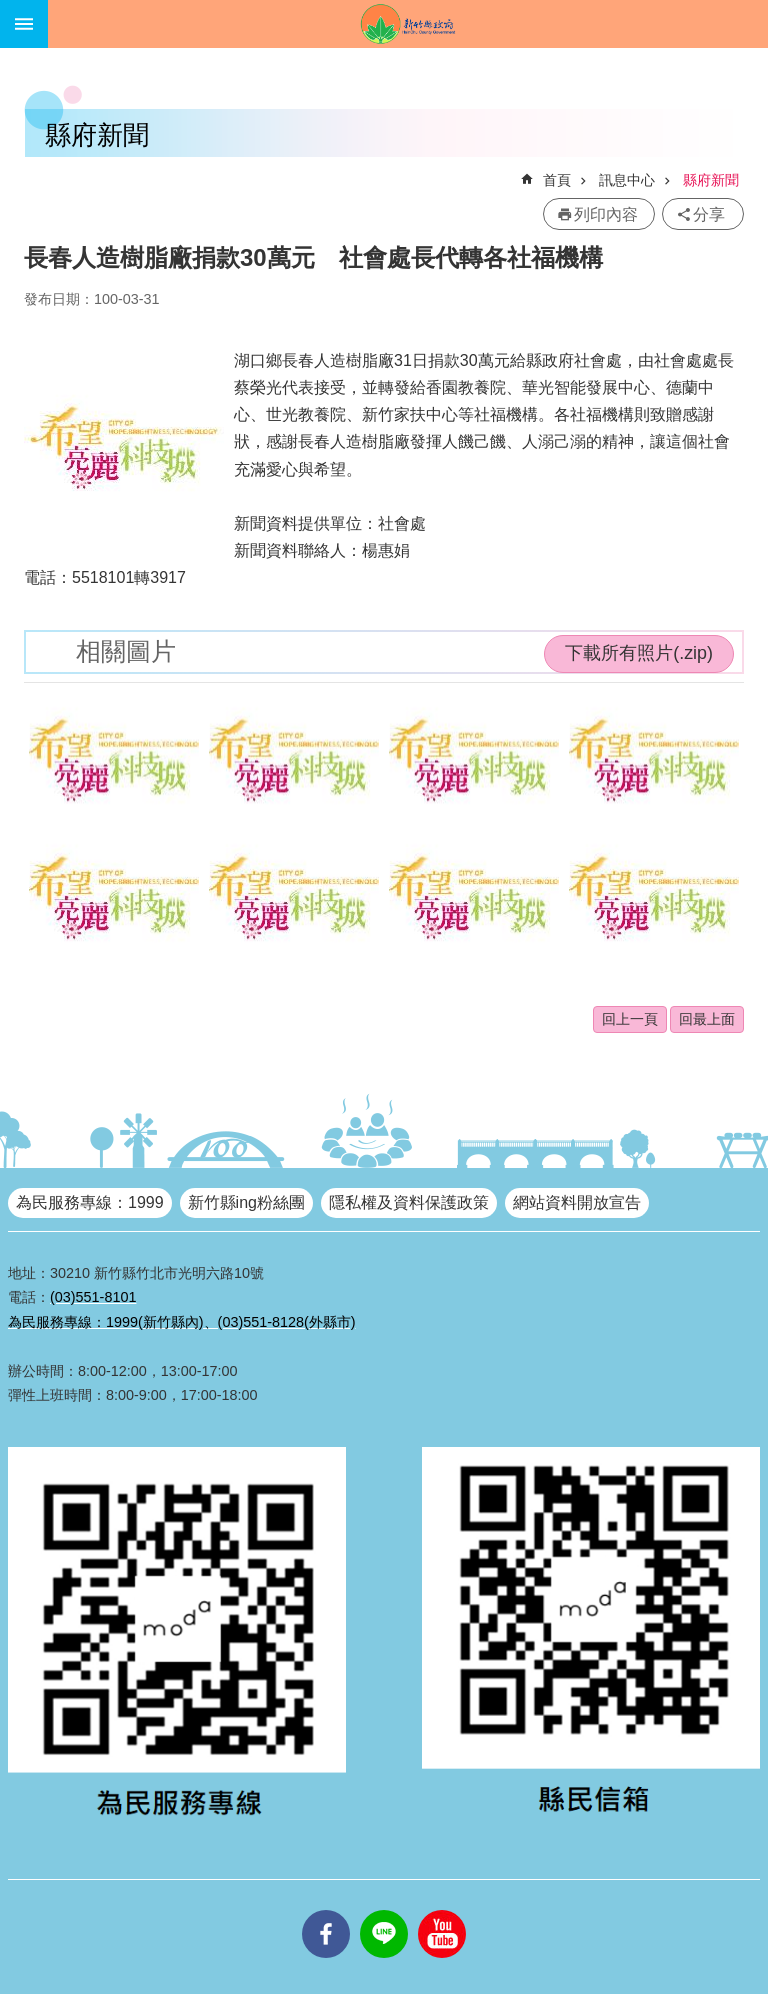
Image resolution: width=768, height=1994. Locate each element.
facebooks (326, 1910)
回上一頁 (630, 1019)
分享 (709, 214)
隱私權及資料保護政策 (409, 1202)
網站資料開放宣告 (577, 1202)
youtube (442, 1910)
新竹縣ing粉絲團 (246, 1202)
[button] (114, 760)
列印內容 (606, 214)
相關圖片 (126, 651)
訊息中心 (627, 180)
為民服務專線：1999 (90, 1202)
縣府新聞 (711, 180)
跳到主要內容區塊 (10, 10)
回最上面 (707, 1019)
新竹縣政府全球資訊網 (408, 24)
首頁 (557, 180)
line (384, 1910)
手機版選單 (24, 24)
